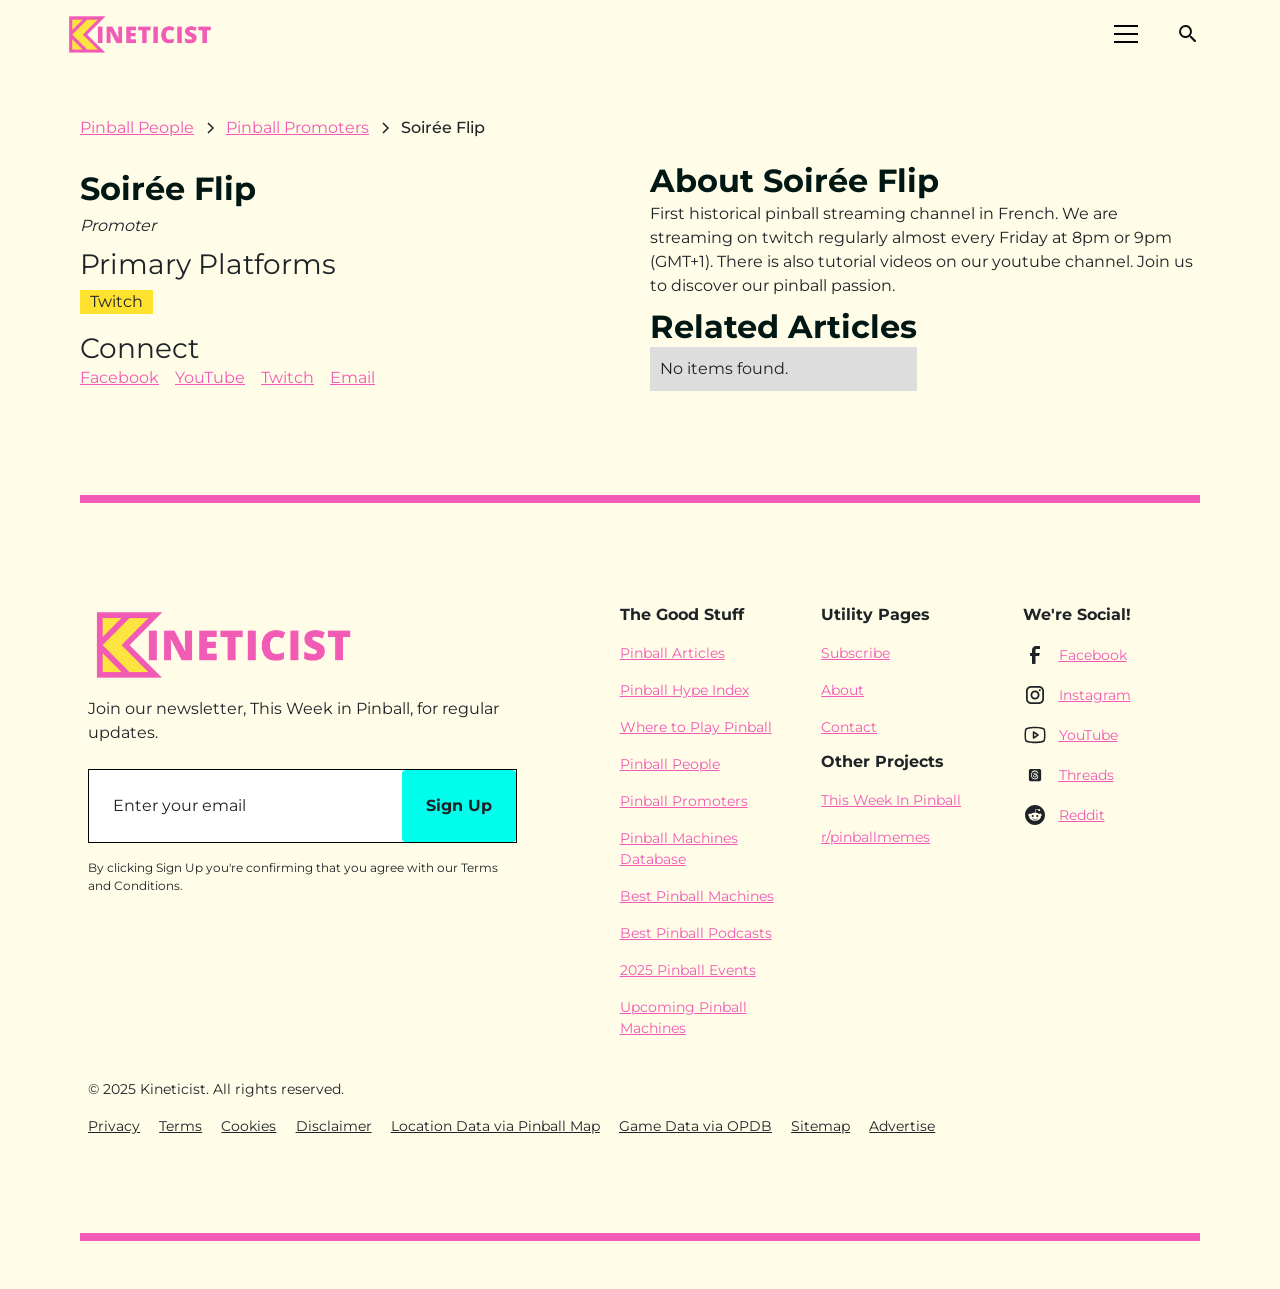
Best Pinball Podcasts (696, 933)
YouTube (210, 377)
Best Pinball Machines (697, 896)
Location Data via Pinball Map (495, 1126)
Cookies (248, 1126)
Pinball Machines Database (679, 848)
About (842, 690)
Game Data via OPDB (695, 1126)
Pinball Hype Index (684, 690)
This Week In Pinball (891, 800)
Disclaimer (334, 1126)
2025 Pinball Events (688, 970)
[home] (139, 34)
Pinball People (670, 764)
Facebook (119, 377)
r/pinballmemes (875, 837)
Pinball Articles (672, 653)
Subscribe (855, 653)
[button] (1126, 34)
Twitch (287, 377)
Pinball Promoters (684, 801)
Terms (180, 1126)
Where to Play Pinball (696, 727)
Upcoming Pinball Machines (683, 1017)
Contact (849, 727)
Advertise (902, 1126)
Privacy (114, 1126)
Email (352, 377)
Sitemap (820, 1126)
